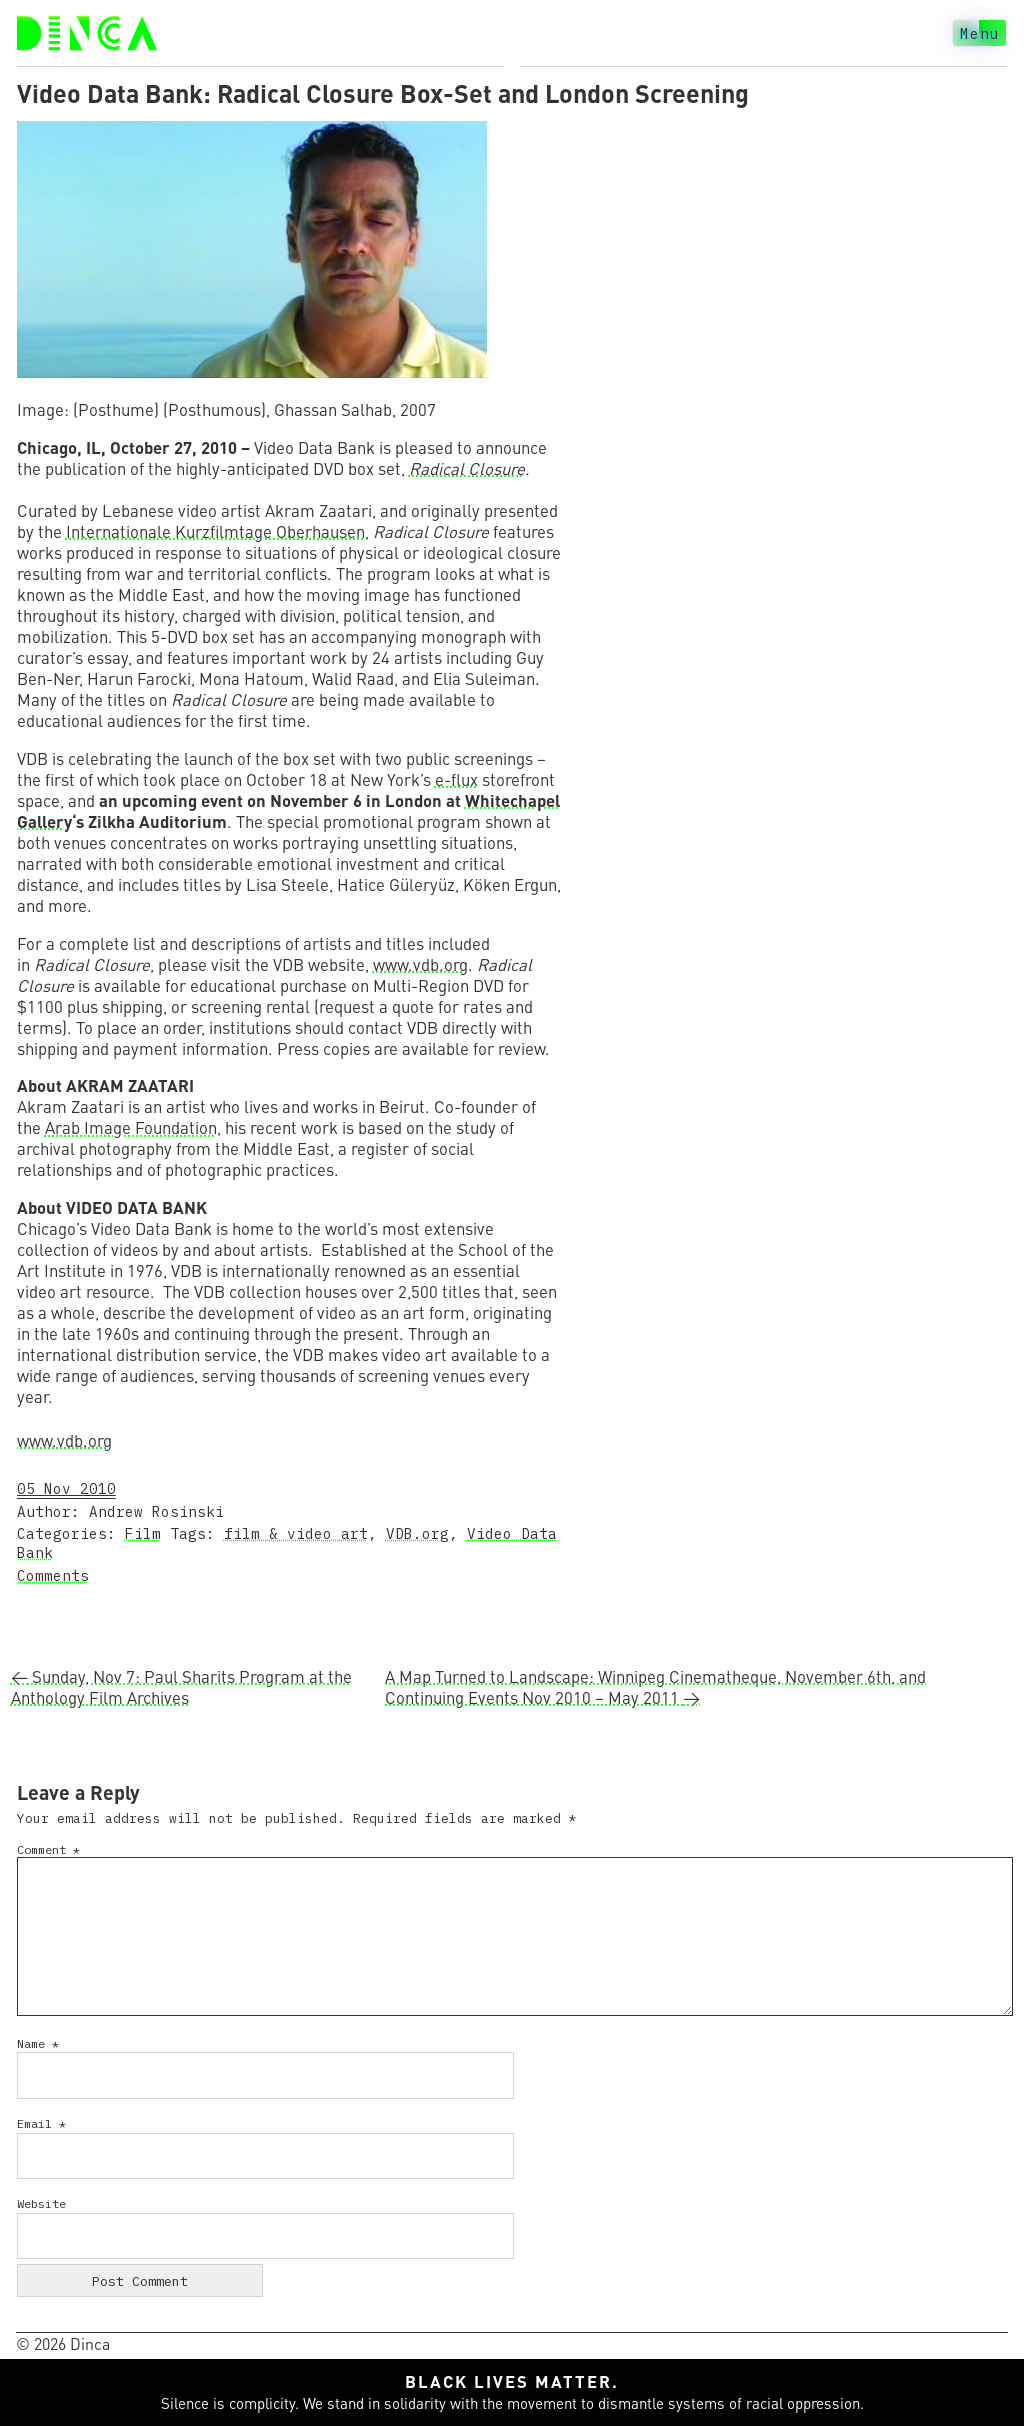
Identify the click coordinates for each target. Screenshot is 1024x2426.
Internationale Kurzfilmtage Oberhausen (215, 531)
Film (143, 1533)
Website (41, 2203)
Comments (53, 1575)
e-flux (456, 779)
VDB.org (417, 1533)
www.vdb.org (420, 964)
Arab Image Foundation (131, 1127)
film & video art (296, 1533)
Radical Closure (467, 468)
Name (38, 2043)
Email (41, 2123)
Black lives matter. (512, 2381)
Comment (48, 1849)
